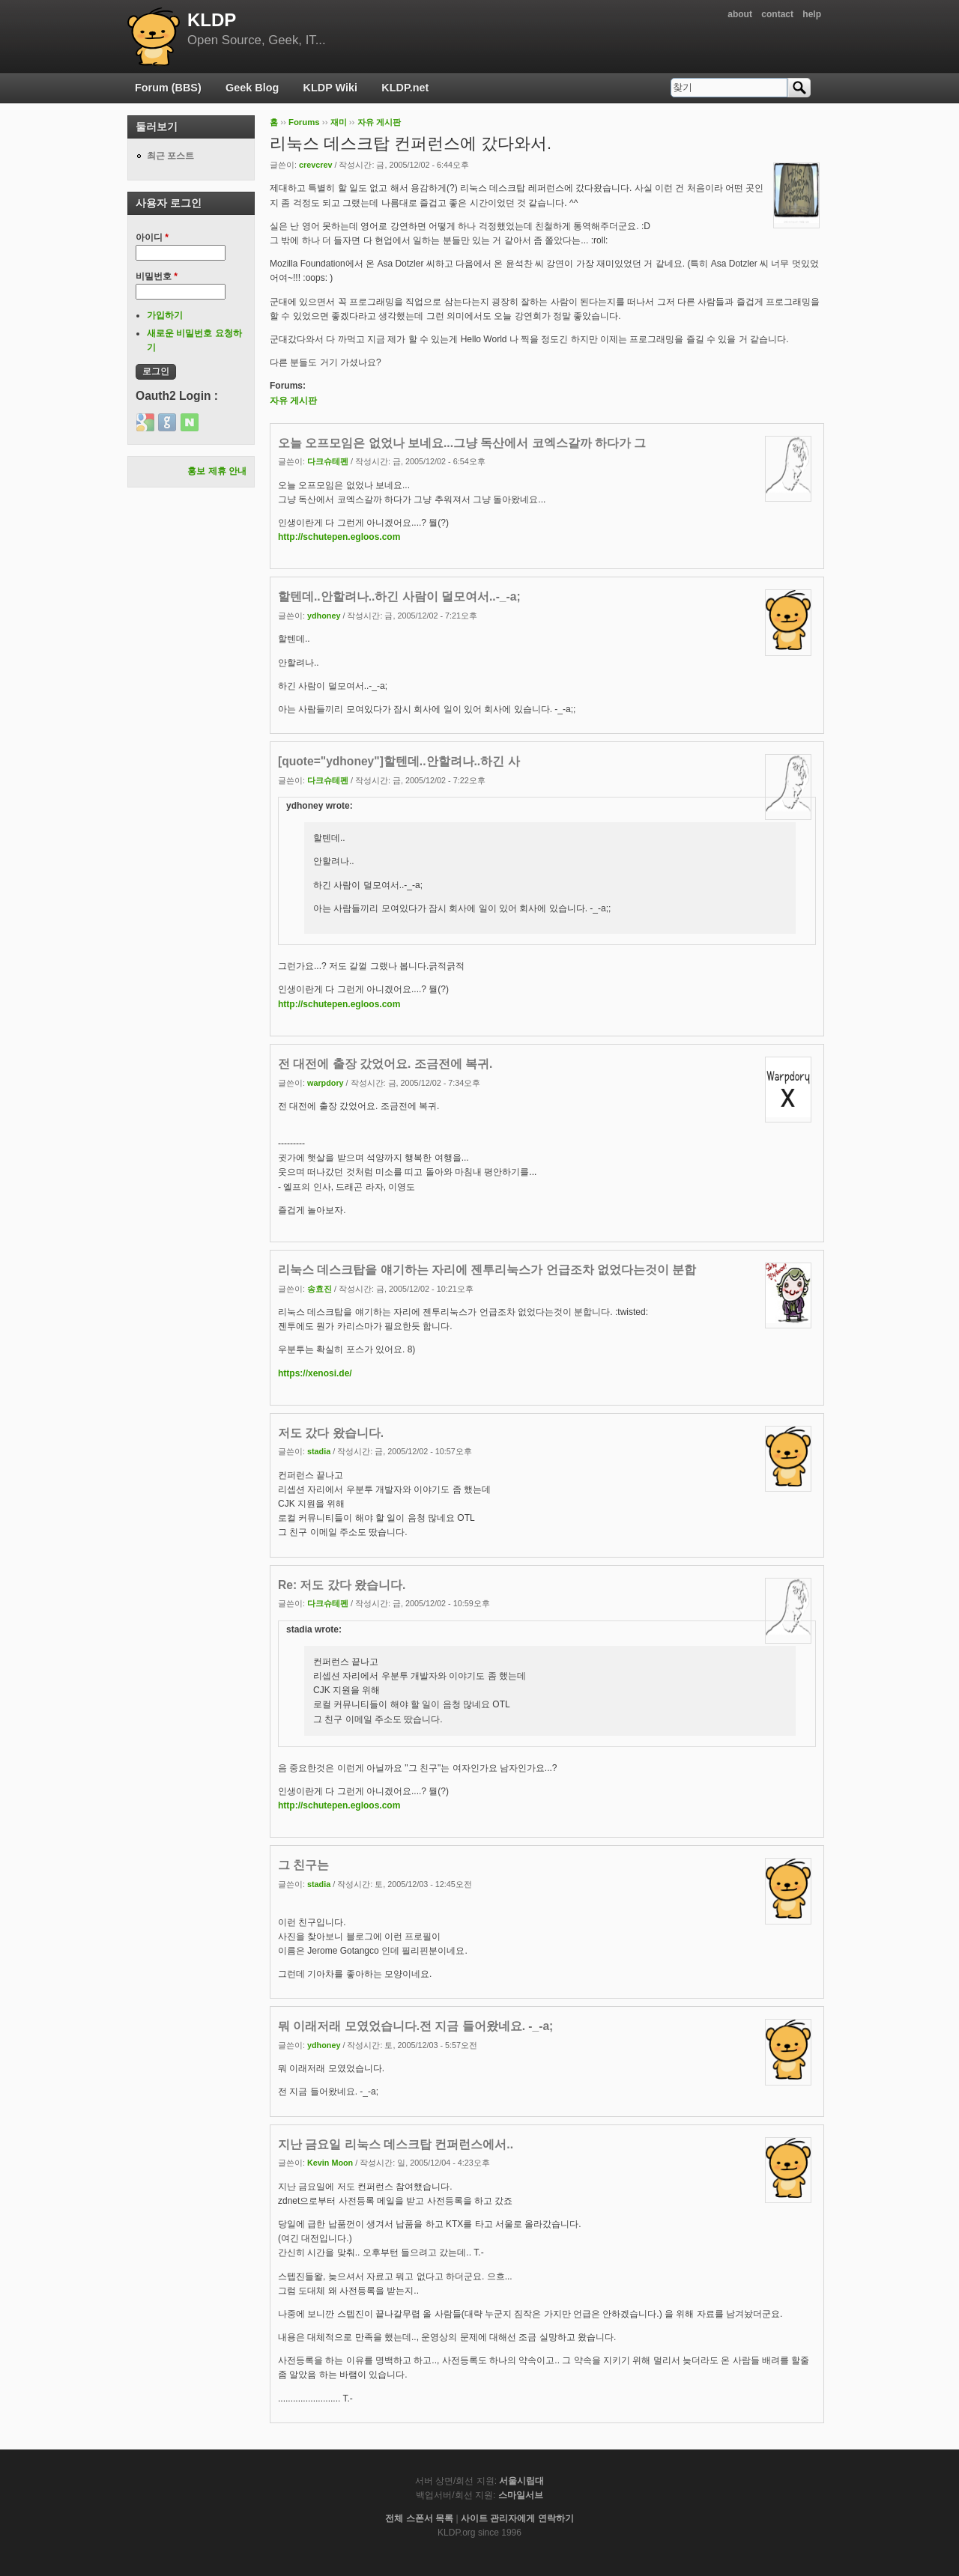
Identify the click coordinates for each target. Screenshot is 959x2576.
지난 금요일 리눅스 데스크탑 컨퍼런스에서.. (395, 2144)
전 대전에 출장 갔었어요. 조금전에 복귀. (385, 1063)
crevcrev (315, 164)
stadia (318, 1451)
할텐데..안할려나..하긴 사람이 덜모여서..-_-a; (399, 596)
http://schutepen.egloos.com (339, 537)
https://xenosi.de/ (315, 1373)
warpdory (325, 1082)
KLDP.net (405, 88)
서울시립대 (521, 2481)
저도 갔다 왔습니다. (331, 1433)
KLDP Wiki (330, 88)
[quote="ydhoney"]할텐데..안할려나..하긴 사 (399, 761)
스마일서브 (520, 2495)
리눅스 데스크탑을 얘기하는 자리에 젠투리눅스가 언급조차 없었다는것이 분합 (487, 1269)
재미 (338, 122)
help (811, 14)
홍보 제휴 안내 (216, 471)
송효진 (319, 1288)
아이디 (152, 237)
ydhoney (323, 615)
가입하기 (165, 315)
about (739, 14)
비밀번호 (157, 276)
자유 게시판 (379, 122)
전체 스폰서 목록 (419, 2518)
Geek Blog (252, 88)
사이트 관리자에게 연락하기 (517, 2518)
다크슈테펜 (327, 461)
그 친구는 (303, 1865)
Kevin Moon (330, 2162)
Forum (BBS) (168, 88)
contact (777, 14)
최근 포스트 (170, 156)
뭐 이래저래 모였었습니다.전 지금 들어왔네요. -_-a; (415, 2026)
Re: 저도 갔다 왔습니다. (341, 1585)
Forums (304, 122)
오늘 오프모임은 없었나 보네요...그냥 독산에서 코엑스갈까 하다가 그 (462, 443)
